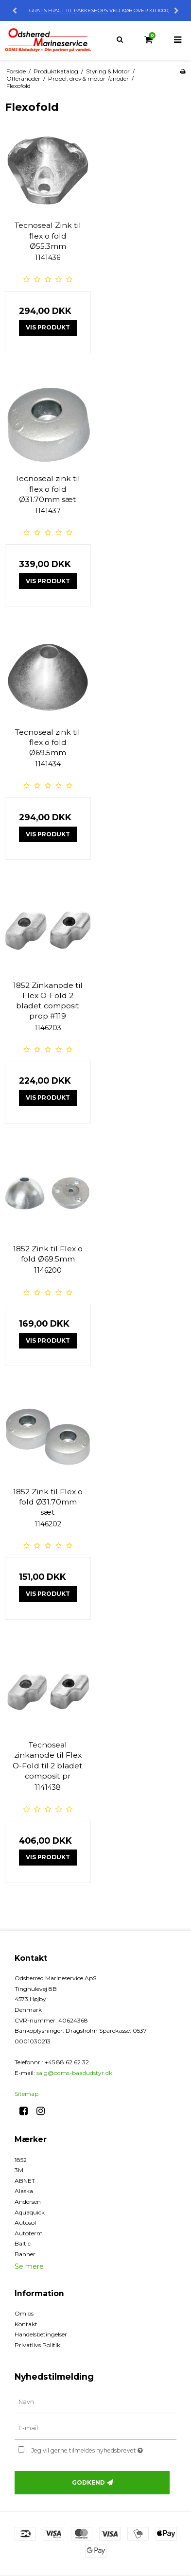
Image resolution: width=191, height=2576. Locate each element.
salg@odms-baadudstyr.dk (74, 2072)
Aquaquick (30, 2212)
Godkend (88, 2482)
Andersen (28, 2201)
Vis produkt (48, 327)
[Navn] (95, 2402)
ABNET (25, 2180)
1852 (21, 2159)
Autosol (25, 2222)
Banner (25, 2254)
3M (19, 2170)
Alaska (24, 2191)
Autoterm (29, 2233)
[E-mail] (95, 2428)
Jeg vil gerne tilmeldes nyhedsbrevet (93, 2448)
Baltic (23, 2243)
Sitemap (26, 2093)
